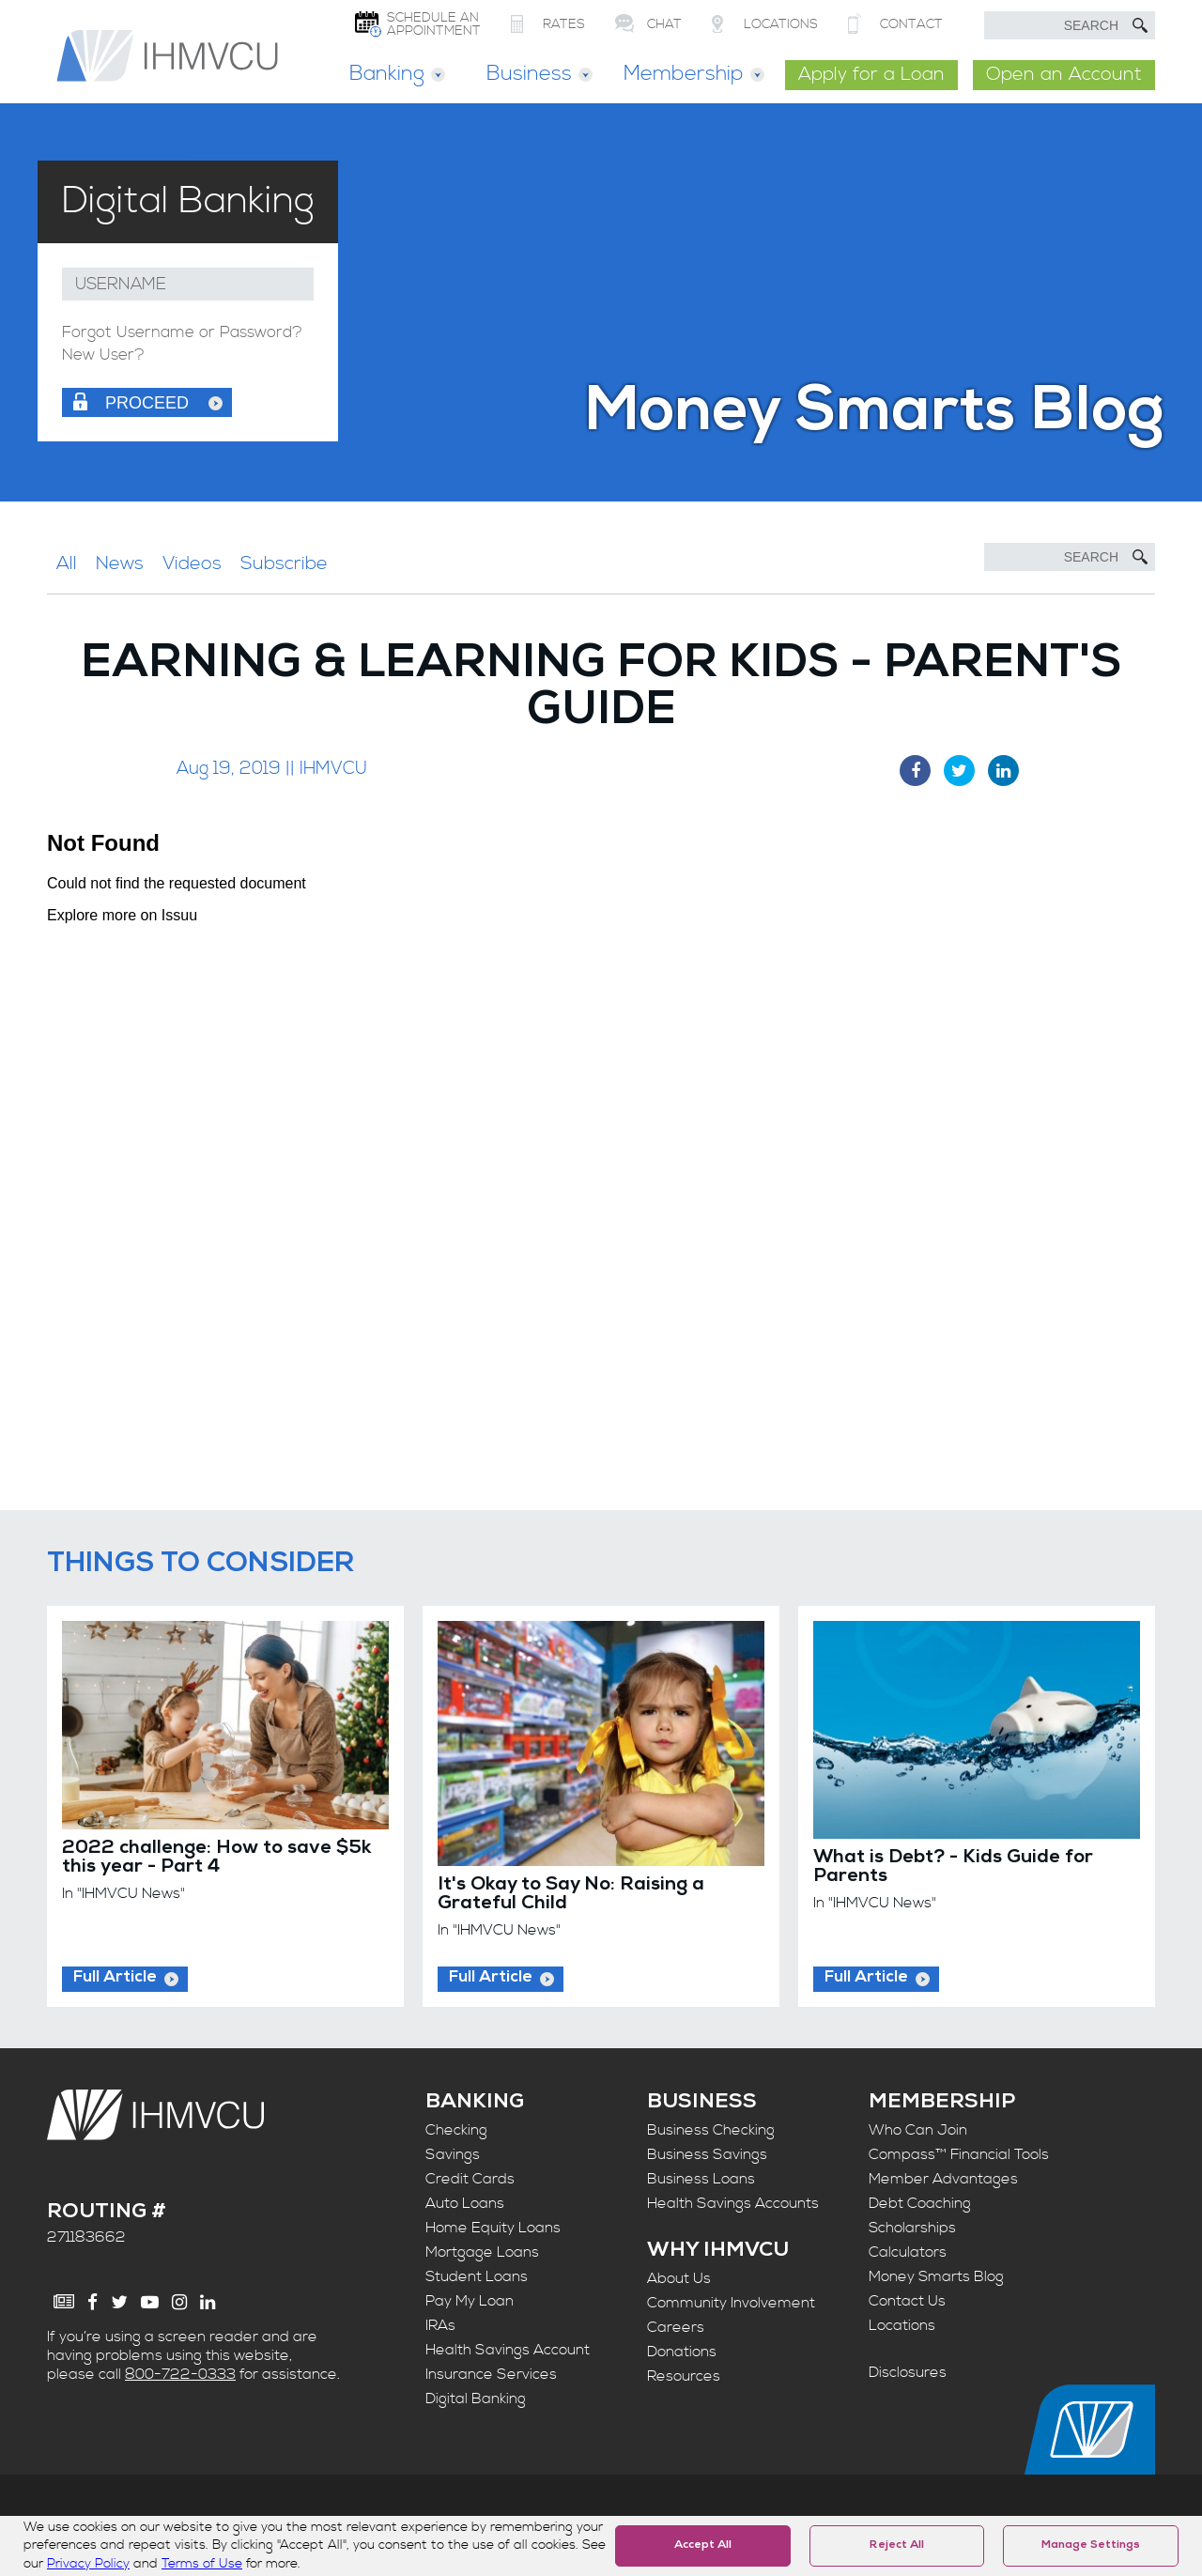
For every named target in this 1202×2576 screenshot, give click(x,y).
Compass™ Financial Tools (959, 2154)
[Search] (1069, 557)
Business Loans (701, 2178)
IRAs (440, 2325)
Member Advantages (943, 2178)
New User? (103, 355)
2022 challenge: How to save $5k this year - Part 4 (217, 1858)
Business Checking (711, 2130)
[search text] (1069, 25)
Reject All (897, 2546)
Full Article (115, 1978)
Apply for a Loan (871, 74)
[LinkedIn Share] (1003, 770)
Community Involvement (731, 2302)
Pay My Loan (469, 2300)
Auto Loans (464, 2203)
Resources (683, 2376)
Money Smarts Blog (936, 2276)
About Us (679, 2278)
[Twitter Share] (959, 770)
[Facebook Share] (915, 770)
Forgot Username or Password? (182, 333)
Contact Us (907, 2300)
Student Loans (476, 2276)
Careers (675, 2327)
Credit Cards (470, 2178)
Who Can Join (918, 2130)
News (120, 564)
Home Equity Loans (493, 2227)
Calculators (908, 2252)
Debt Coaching (920, 2203)
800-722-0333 (180, 2374)
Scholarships (912, 2227)
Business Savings (707, 2154)
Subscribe (284, 564)
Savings (452, 2154)
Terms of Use (202, 2563)
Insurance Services (491, 2374)
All (66, 564)
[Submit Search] (1140, 25)
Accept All (703, 2546)
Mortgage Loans (482, 2252)
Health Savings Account (507, 2349)
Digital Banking (475, 2398)
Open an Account (1064, 74)
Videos (192, 564)
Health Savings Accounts (733, 2203)
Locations (902, 2325)
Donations (682, 2351)
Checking (456, 2130)
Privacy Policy (88, 2563)
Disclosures (908, 2372)
